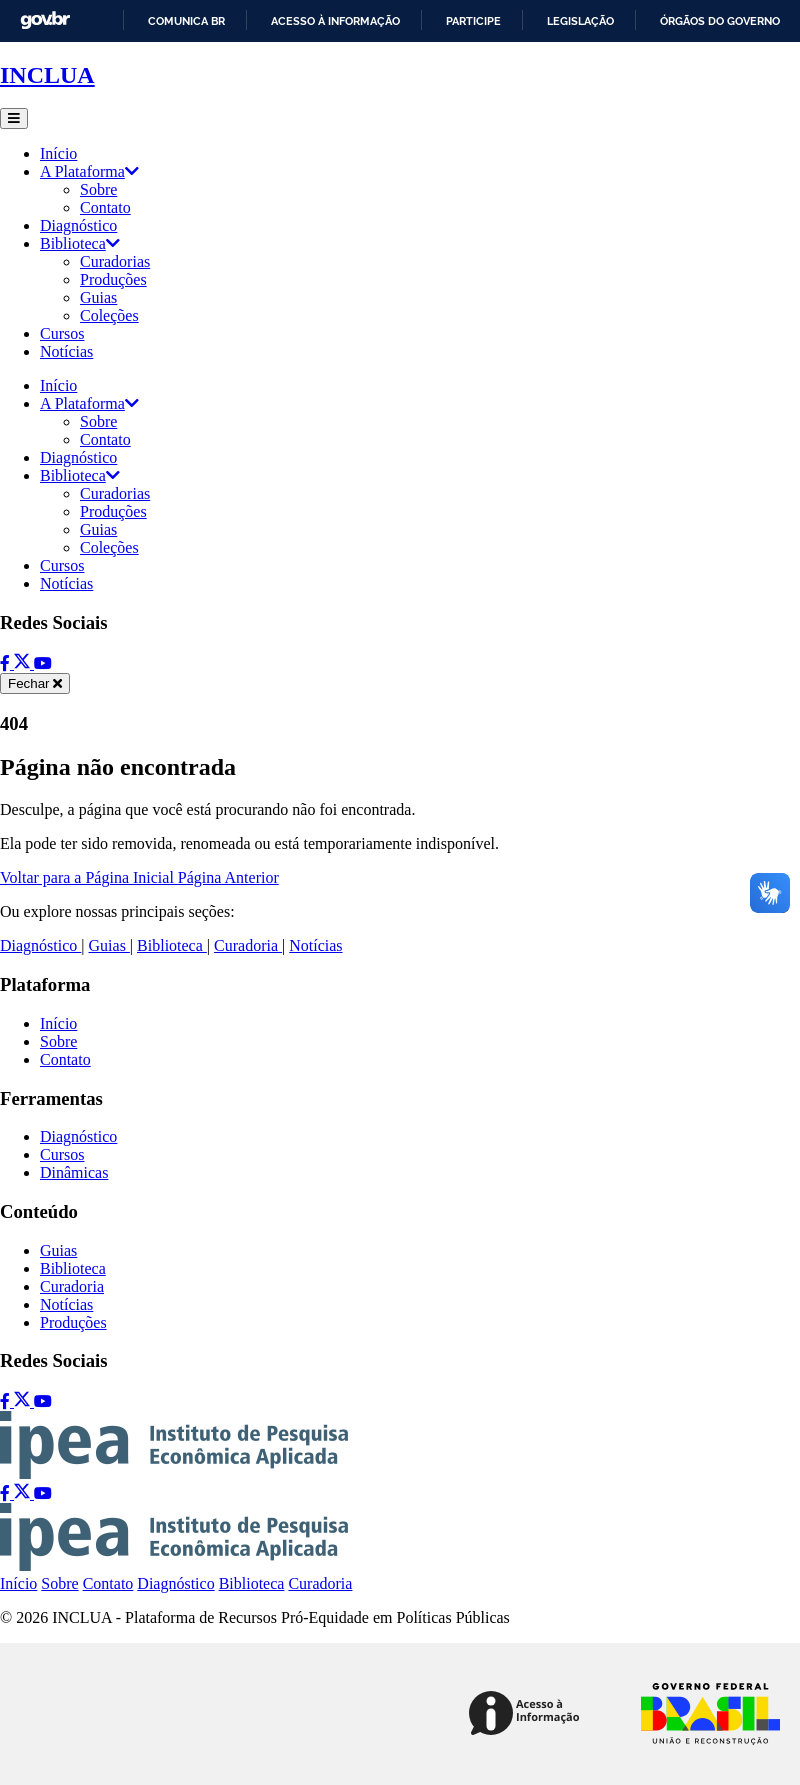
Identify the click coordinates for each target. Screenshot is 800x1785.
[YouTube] (43, 663)
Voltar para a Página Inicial (89, 877)
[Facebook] (7, 663)
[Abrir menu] (14, 118)
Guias (98, 297)
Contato (105, 207)
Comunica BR (186, 21)
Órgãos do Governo (720, 21)
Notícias (66, 351)
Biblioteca (80, 243)
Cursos (62, 333)
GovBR (45, 20)
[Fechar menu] (35, 683)
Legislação (580, 21)
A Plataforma (89, 171)
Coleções (109, 315)
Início (58, 153)
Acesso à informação (335, 21)
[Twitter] (24, 663)
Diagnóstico (78, 225)
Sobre (98, 189)
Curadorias (115, 261)
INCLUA (47, 75)
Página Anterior (228, 877)
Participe (473, 21)
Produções (113, 279)
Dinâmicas (74, 1172)
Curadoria (248, 945)
